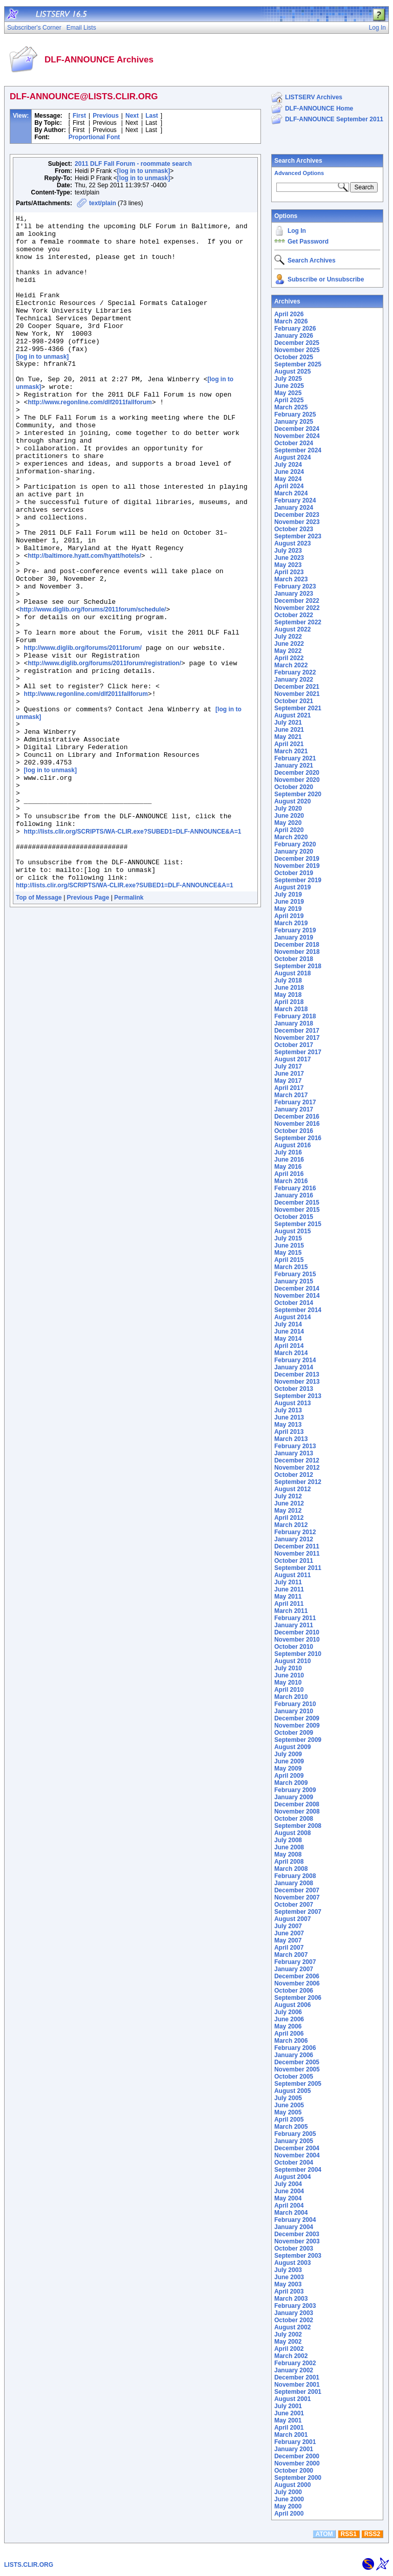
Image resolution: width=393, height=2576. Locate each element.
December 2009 (296, 1718)
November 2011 (297, 1553)
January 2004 (293, 2227)
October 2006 (293, 1990)
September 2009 (297, 1739)
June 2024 (289, 471)
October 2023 (293, 529)
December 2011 (296, 1546)
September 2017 (297, 1052)
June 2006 (289, 2019)
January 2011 (293, 1625)
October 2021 (293, 701)
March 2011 (291, 1610)
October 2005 (293, 2076)
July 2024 (288, 464)
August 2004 (292, 2176)
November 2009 (297, 1725)
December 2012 (296, 1460)
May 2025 (287, 393)
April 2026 (288, 314)
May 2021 (287, 736)
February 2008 (295, 1876)
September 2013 (297, 1396)
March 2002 (291, 2356)
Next (132, 115)
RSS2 (372, 2534)
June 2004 (289, 2191)
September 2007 (297, 1911)
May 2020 (287, 822)
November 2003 (297, 2241)
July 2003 (288, 2270)
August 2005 (292, 2090)
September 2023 (297, 536)
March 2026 (291, 321)
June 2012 (289, 1503)
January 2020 (293, 851)
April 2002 (288, 2348)
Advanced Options (299, 173)
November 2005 (297, 2069)
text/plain (102, 203)
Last (151, 115)
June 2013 (289, 1417)
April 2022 (288, 658)
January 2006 (293, 2055)
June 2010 (289, 1675)
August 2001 (292, 2399)
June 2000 (289, 2499)
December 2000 (296, 2456)
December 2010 (296, 1632)
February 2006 (295, 2047)
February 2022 (295, 672)
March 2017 (291, 1095)
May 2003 (287, 2284)
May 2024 (287, 479)
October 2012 (293, 1474)
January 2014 (293, 1367)
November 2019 (297, 865)
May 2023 (287, 565)
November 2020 (297, 779)
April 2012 (288, 1517)
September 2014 (297, 1310)
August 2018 (292, 973)
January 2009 (293, 1797)
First (79, 115)
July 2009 (288, 1754)
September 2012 (297, 1482)
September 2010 (297, 1653)
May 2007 (287, 1940)
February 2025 (295, 414)
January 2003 (293, 2313)
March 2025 (291, 407)
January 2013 (293, 1453)
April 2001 (288, 2427)
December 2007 (296, 1890)
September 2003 (297, 2255)
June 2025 (289, 385)
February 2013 (295, 1446)
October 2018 (293, 959)
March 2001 (291, 2434)
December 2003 (296, 2234)
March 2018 (291, 1009)
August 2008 (292, 1833)
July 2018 (288, 980)
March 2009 (291, 1782)
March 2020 (291, 837)
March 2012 (291, 1525)
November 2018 (297, 951)
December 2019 (296, 858)
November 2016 (297, 1123)
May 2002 (287, 2341)
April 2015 (288, 1259)
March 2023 (291, 579)
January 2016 (293, 1195)
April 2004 (288, 2205)
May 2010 (287, 1682)
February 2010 (295, 1704)
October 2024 (293, 443)
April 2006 (288, 2033)
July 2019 (288, 894)
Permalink (128, 1028)
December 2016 (296, 1116)
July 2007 (288, 1926)
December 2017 (296, 1030)
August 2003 (292, 2262)
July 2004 (288, 2184)
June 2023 (289, 557)
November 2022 (297, 608)
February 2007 (295, 1962)
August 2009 (292, 1747)
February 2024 (295, 500)
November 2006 (297, 1983)
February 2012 (295, 1532)
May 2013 (287, 1424)
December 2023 (296, 514)
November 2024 (297, 436)
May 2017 (287, 1080)
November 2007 (297, 1897)
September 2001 (297, 2391)
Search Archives (298, 160)
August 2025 (292, 371)
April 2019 (288, 916)
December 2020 (296, 772)
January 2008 (293, 1883)
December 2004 (296, 2148)
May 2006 (287, 2026)
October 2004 (293, 2162)
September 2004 (297, 2169)
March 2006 (291, 2040)
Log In (297, 230)
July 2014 (288, 1324)
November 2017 (297, 1037)
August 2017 (292, 1059)
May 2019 (287, 908)
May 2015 (287, 1252)
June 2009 (289, 1761)
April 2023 (288, 572)
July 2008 (288, 1840)
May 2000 (287, 2506)
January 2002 (293, 2370)
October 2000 (293, 2470)
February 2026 (295, 328)
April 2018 (288, 1002)
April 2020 (288, 830)
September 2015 (297, 1224)
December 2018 (296, 944)
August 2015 (292, 1231)
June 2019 (289, 901)
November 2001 (297, 2384)
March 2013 (291, 1439)
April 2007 (288, 1947)
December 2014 (296, 1288)
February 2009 (295, 1790)
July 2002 (288, 2334)
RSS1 (349, 2534)
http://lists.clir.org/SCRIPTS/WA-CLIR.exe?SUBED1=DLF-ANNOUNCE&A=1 (133, 952)
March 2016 (291, 1181)
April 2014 (288, 1345)
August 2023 (292, 543)
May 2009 (287, 1768)
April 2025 (288, 400)
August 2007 (292, 1919)
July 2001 (288, 2406)
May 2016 (287, 1166)
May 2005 (287, 2112)
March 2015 (291, 1267)
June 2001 (289, 2413)
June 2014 (289, 1331)
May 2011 (287, 1596)
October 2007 (293, 1904)
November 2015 (297, 1209)
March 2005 (291, 2126)
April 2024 (288, 486)
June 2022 (289, 643)
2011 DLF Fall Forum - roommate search (133, 163)
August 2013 (292, 1403)
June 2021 (289, 729)
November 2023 (297, 522)
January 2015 (293, 1281)
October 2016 (293, 1130)
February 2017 (295, 1102)
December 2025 (296, 342)
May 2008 (287, 1854)
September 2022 (297, 622)
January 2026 (293, 335)
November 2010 (297, 1639)
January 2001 (293, 2449)
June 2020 (289, 815)
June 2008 (289, 1847)
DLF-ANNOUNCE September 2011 (334, 119)
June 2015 (289, 1245)
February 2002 (295, 2363)
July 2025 (288, 378)
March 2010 (291, 1696)
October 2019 (293, 873)
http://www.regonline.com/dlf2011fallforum (89, 439)
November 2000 (297, 2463)
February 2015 (295, 1274)
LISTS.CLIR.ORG (28, 2564)
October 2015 (293, 1216)
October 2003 (293, 2248)
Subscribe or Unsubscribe (326, 279)
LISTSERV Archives (313, 97)
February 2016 (295, 1188)
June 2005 (289, 2105)
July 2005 (288, 2098)
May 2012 (287, 1510)
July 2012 (288, 1496)
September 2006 (297, 1997)
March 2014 (291, 1353)
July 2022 (288, 636)
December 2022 (296, 600)
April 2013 (288, 1431)
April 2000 (288, 2513)
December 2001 (296, 2377)
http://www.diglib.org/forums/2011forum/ (83, 733)
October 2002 (293, 2320)
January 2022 (293, 679)
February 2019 (295, 930)
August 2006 (292, 2005)
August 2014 (292, 1317)
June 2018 (289, 987)
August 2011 (292, 1575)
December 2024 (296, 428)
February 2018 (295, 1016)
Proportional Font (94, 137)
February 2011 (295, 1618)
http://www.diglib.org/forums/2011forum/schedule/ (93, 687)
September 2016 (297, 1138)
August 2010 (292, 1661)
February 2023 (295, 586)
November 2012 (297, 1467)
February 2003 (295, 2305)
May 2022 (287, 650)
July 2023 (288, 550)
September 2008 (297, 1825)
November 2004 (297, 2155)
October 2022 (293, 615)
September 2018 (297, 966)
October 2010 (293, 1646)
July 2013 (288, 1410)
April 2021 (288, 744)
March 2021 (291, 751)
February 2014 (295, 1360)
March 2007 (291, 1954)
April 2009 (288, 1775)
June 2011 (289, 1589)
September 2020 (297, 794)
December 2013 (296, 1374)
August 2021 (292, 715)
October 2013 (293, 1388)
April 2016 (288, 1173)
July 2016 (288, 1152)
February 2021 (295, 758)
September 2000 (297, 2477)
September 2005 (297, 2083)
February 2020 (295, 844)
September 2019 (297, 880)
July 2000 (288, 2492)
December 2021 (296, 686)
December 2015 (296, 1202)
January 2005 (293, 2141)
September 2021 (297, 708)
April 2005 (288, 2119)
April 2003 (288, 2291)
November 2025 (297, 350)
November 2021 (297, 693)
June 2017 (289, 1073)
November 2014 (297, 1295)
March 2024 (291, 493)
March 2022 (291, 665)
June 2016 (289, 1159)
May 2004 (287, 2198)
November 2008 (297, 1811)
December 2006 (296, 1976)
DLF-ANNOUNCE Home (319, 108)
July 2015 (288, 1238)
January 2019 (293, 937)
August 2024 (292, 457)
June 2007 (289, 1933)
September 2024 (297, 450)
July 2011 (288, 1582)
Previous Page (88, 1028)
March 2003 (291, 2298)
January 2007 (293, 1969)
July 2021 (288, 722)
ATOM (324, 2534)
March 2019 (291, 923)
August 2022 (292, 629)
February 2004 (295, 2219)
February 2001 (295, 2442)
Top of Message (39, 1028)
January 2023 (293, 593)
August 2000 (292, 2484)
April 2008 (288, 1861)
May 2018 (287, 994)
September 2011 (297, 1567)
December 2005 (296, 2062)
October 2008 (293, 1818)
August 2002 (292, 2327)
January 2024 (293, 507)
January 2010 (293, 1711)
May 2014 (287, 1338)
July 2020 (288, 808)
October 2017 (293, 1045)
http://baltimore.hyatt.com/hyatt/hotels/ (84, 623)
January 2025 (293, 421)
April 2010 (288, 1689)
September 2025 (297, 364)
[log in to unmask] (143, 170)
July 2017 (288, 1066)
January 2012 (293, 1539)
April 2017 (288, 1087)
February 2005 (295, 2133)
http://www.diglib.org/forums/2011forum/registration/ (104, 752)
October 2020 (293, 787)
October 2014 (293, 1302)
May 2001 (287, 2420)
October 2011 (293, 1560)
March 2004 (291, 2212)
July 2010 (288, 1668)
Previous (106, 115)
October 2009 (293, 1732)
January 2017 (293, 1109)
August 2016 (292, 1145)
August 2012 (292, 1489)
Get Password (308, 241)
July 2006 (288, 2012)
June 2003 (289, 2277)
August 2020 (292, 801)
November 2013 (297, 1381)
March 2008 (291, 1868)
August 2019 (292, 887)
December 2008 (296, 1804)
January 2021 (293, 765)
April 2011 (288, 1603)
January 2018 (293, 1023)
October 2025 (293, 357)
